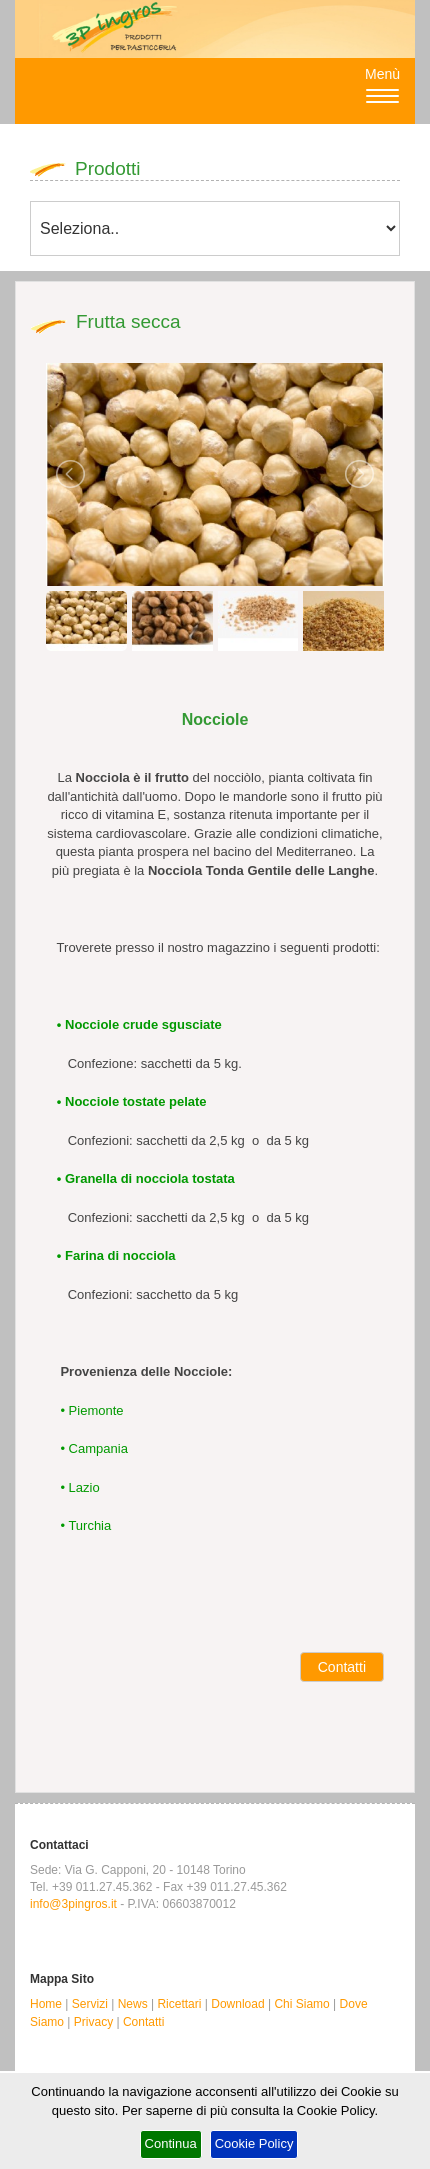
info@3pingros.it (73, 1904)
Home (46, 2004)
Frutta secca (128, 321)
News (133, 2004)
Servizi (90, 2004)
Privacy (93, 2022)
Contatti (342, 1667)
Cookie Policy (254, 2143)
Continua (171, 2143)
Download (237, 2004)
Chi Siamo (301, 2004)
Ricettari (179, 2004)
